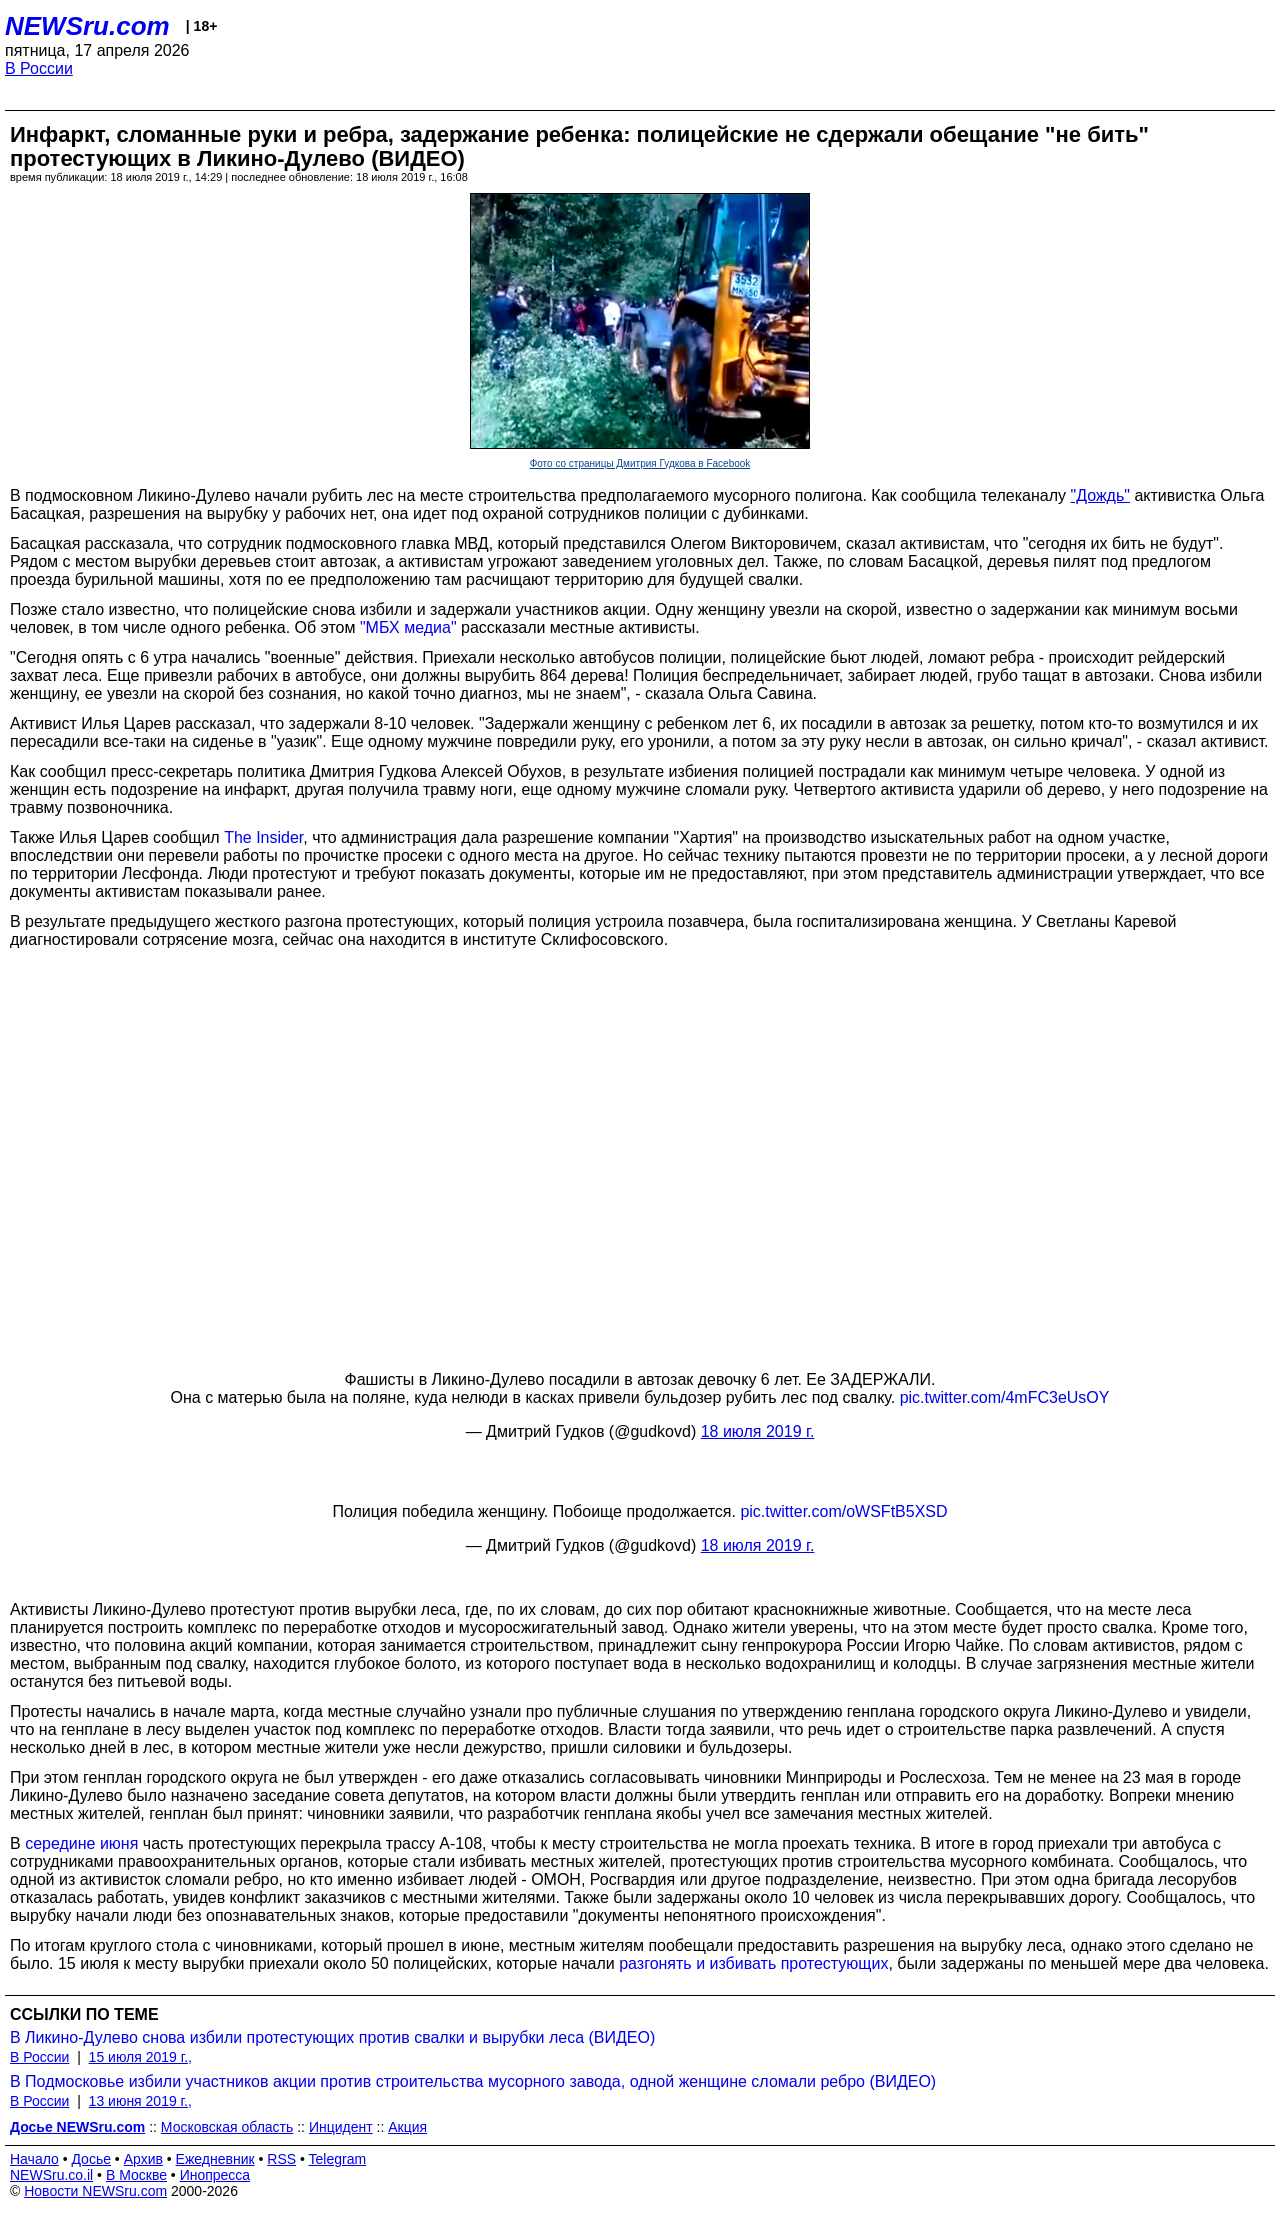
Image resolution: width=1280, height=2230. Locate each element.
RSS (281, 2159)
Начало (34, 2159)
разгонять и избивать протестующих (753, 1963)
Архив (143, 2159)
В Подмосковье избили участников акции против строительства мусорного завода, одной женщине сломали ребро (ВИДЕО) (473, 2081)
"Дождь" (1099, 495)
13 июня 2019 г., (140, 2101)
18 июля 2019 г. (758, 1431)
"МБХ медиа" (408, 627)
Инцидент (341, 2127)
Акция (407, 2127)
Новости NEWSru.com (95, 2191)
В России (39, 68)
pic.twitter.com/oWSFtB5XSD (843, 1511)
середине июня (81, 1843)
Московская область (227, 2127)
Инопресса (215, 2175)
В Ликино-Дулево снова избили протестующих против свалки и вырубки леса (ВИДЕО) (332, 2037)
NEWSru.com (87, 26)
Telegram (338, 2159)
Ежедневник (215, 2159)
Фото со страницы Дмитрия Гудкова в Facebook (640, 463)
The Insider (263, 837)
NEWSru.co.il (51, 2175)
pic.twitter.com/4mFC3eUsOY (1005, 1397)
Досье (91, 2159)
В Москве (136, 2175)
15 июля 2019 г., (140, 2057)
